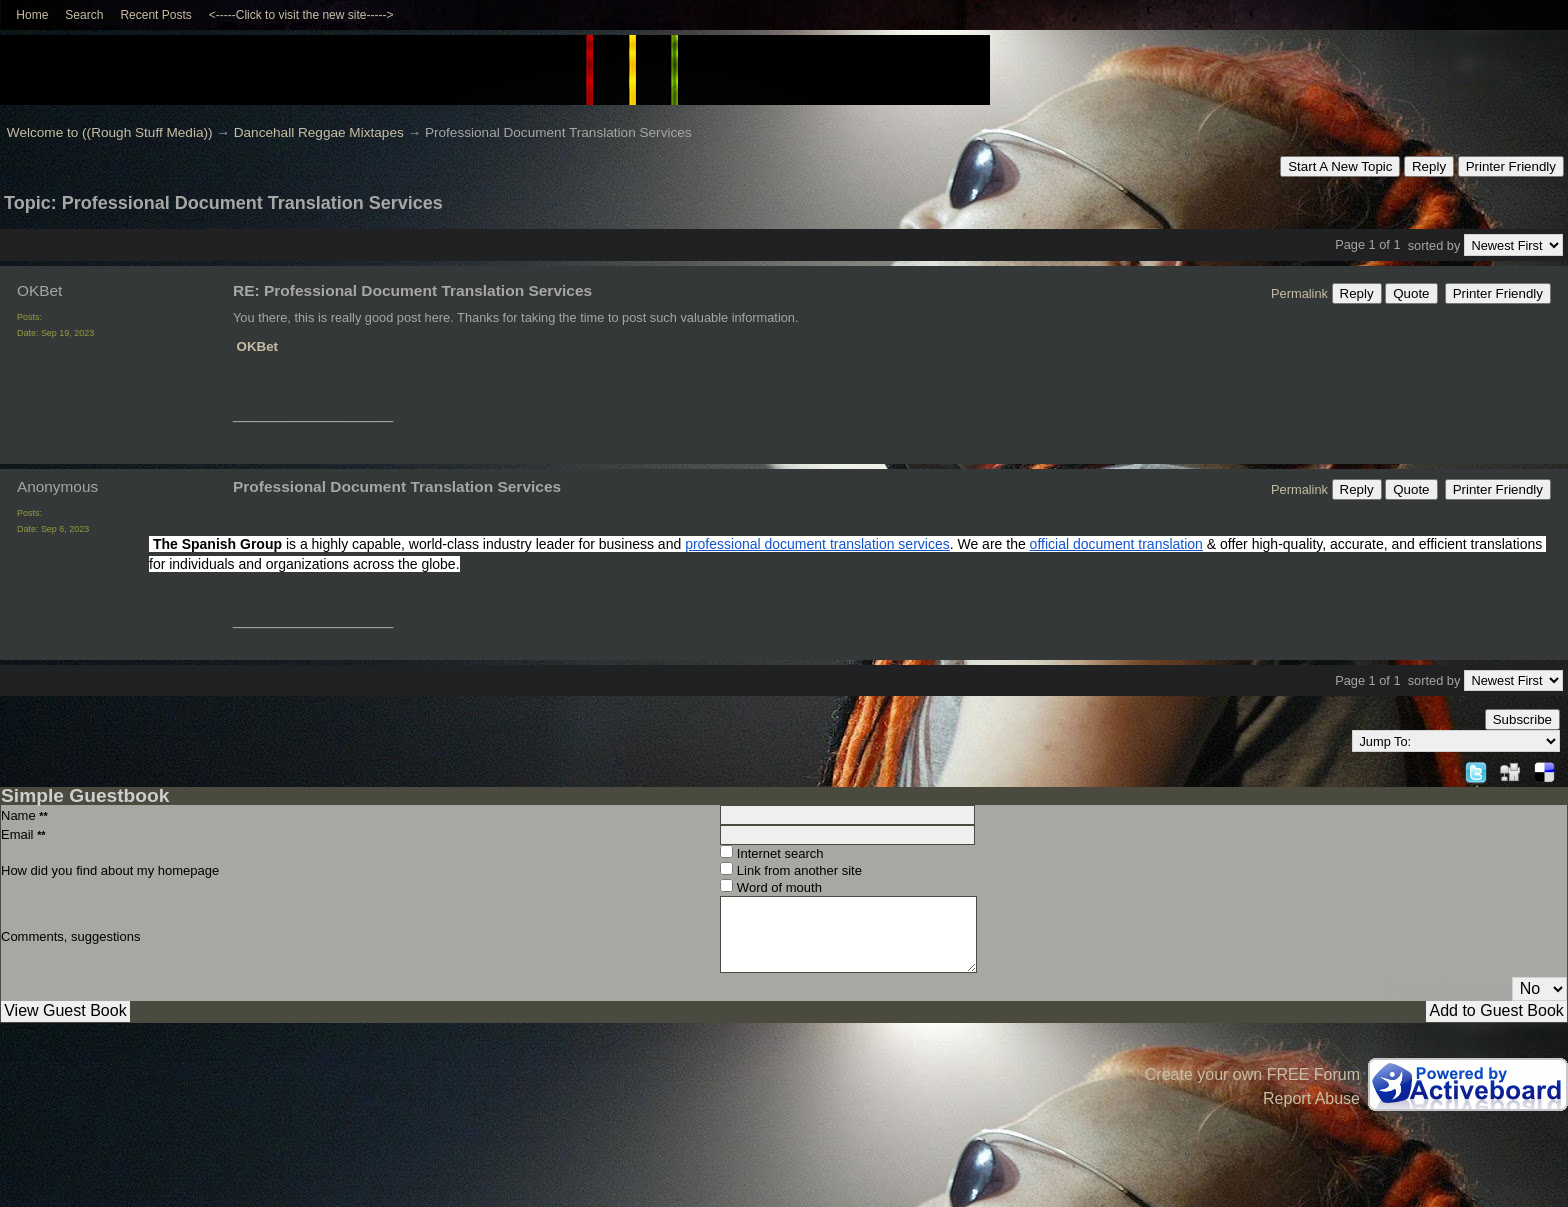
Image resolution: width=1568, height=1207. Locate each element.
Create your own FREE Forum (1252, 1074)
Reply (1429, 166)
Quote (1411, 293)
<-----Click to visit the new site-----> (301, 15)
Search (84, 15)
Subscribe (1522, 719)
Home (32, 15)
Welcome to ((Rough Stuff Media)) (110, 132)
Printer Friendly (1511, 166)
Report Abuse (1311, 1098)
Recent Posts (155, 15)
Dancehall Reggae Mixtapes (319, 132)
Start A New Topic (1340, 166)
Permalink (1299, 293)
